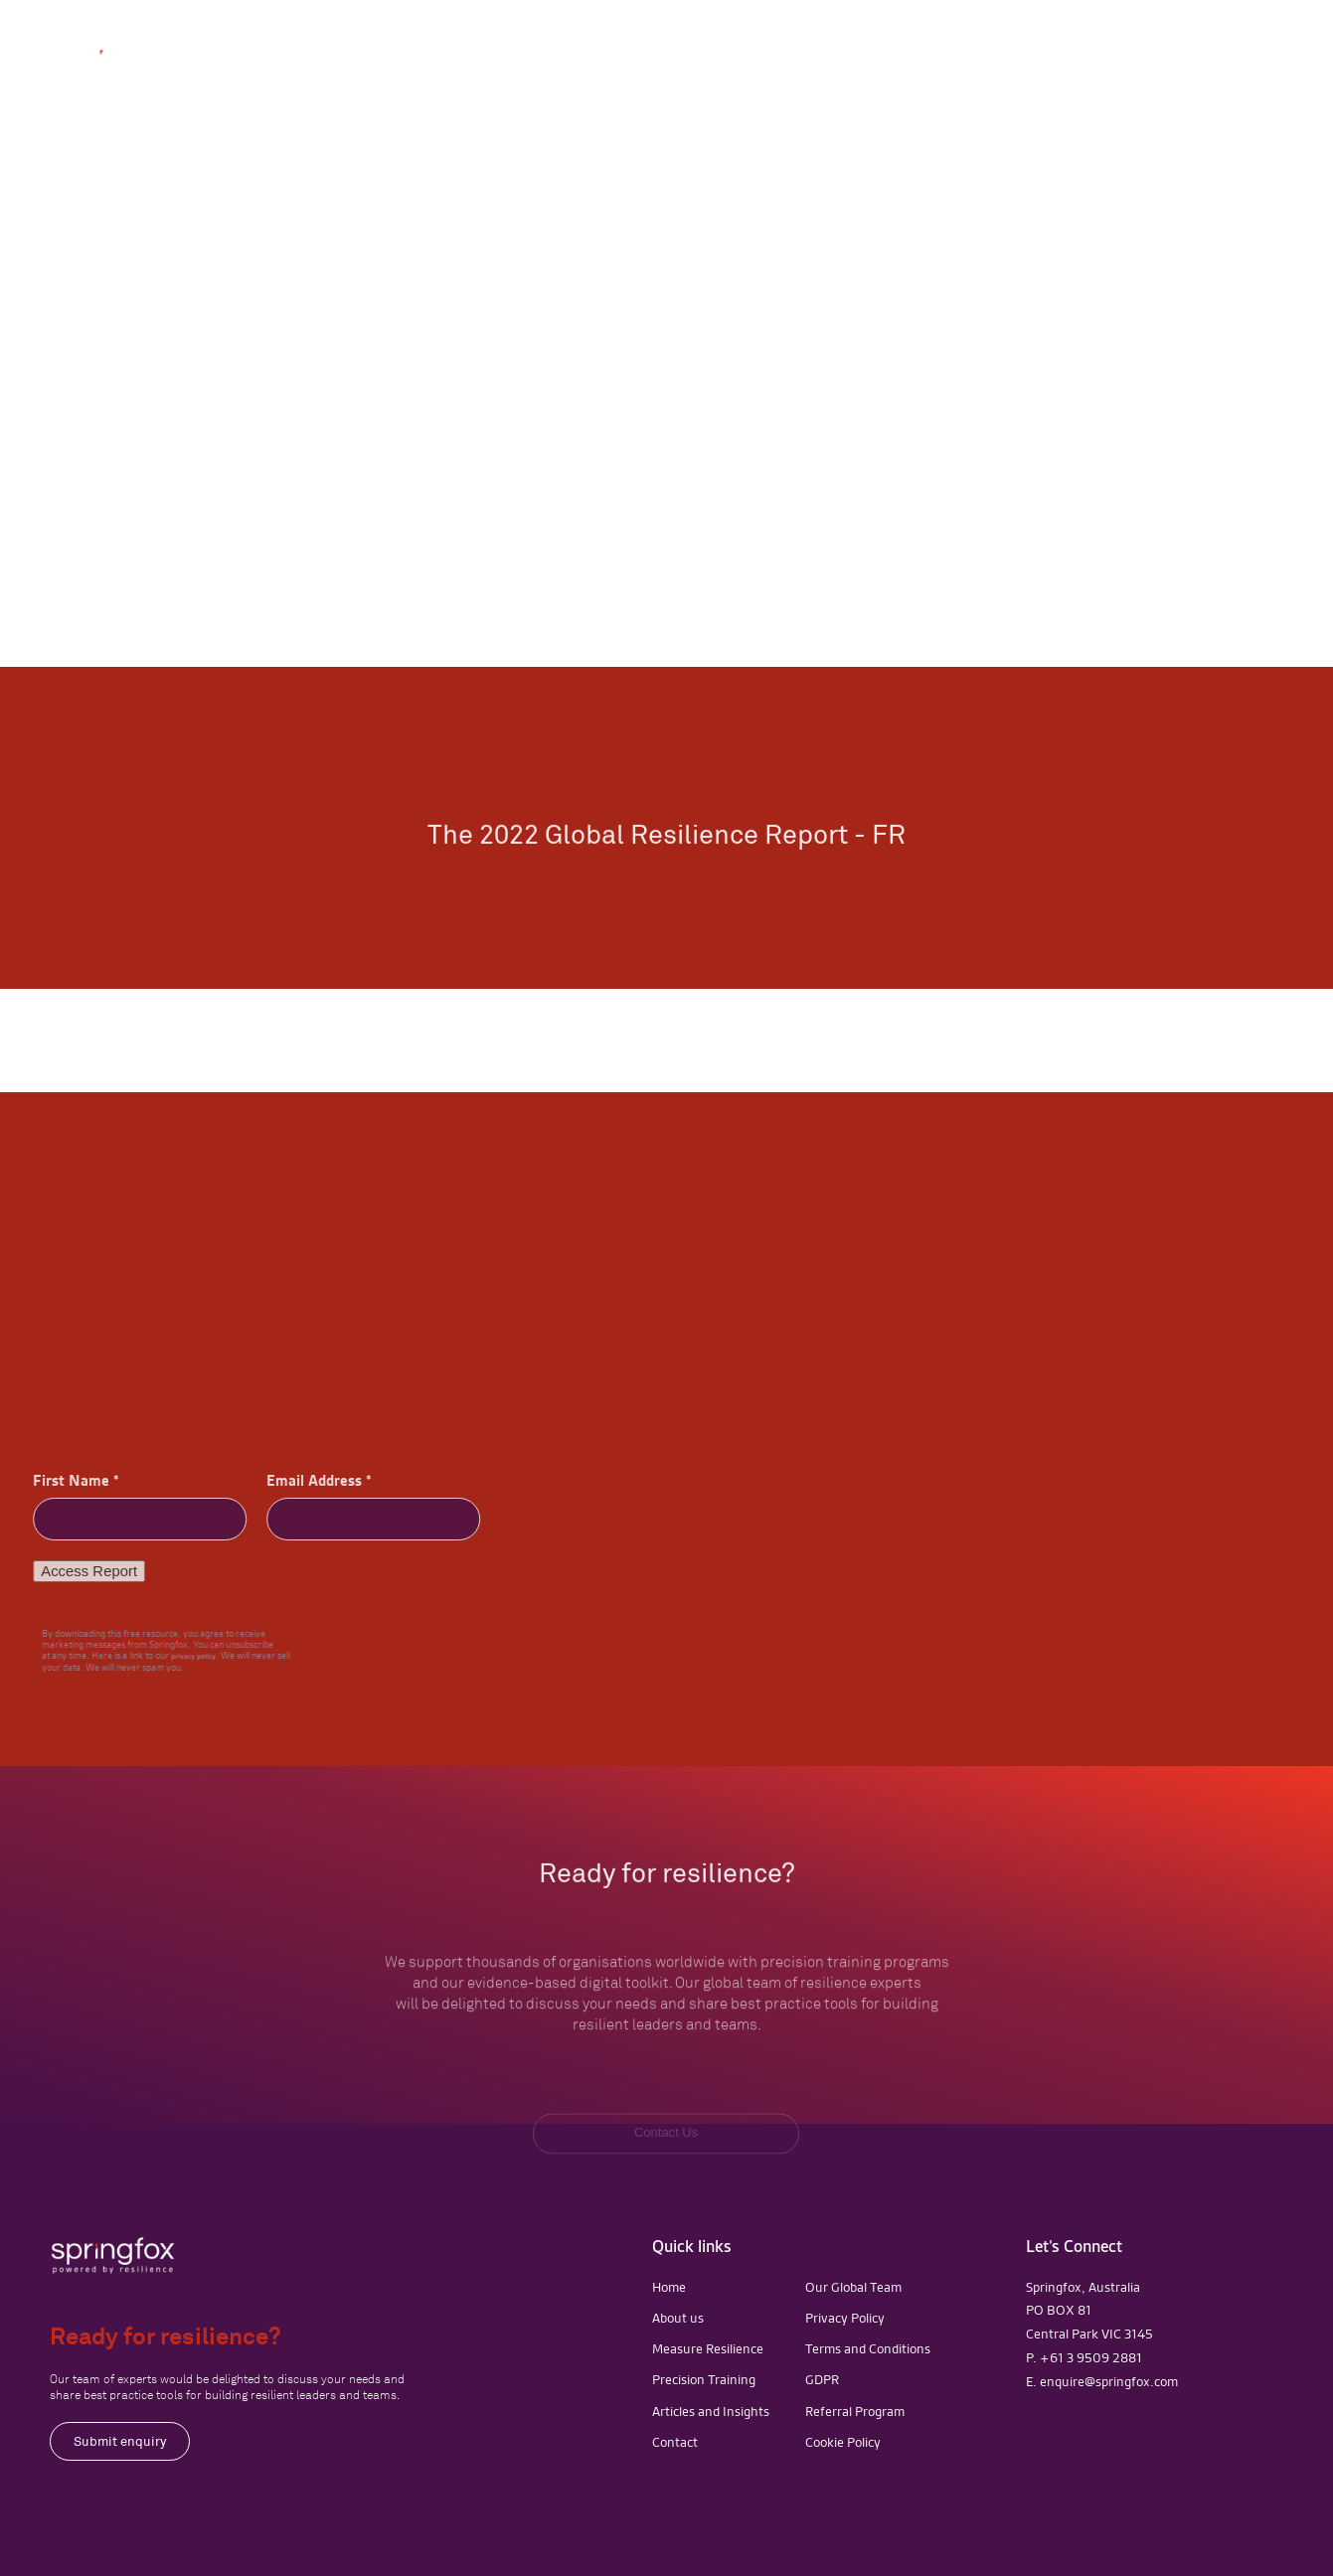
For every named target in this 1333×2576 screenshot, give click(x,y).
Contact (675, 2442)
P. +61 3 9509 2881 (1084, 2357)
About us (678, 2318)
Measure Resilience (707, 2348)
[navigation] (112, 2255)
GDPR (822, 2379)
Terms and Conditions (867, 2348)
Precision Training (703, 2379)
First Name (62, 1480)
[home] (119, 63)
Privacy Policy (845, 2318)
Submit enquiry (120, 2441)
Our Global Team (853, 2287)
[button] (814, 63)
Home (669, 2287)
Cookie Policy (843, 2442)
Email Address (305, 1480)
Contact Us (1232, 57)
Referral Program (855, 2411)
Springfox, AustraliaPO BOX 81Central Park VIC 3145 (1089, 2310)
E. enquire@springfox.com (1102, 2381)
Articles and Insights (710, 2411)
